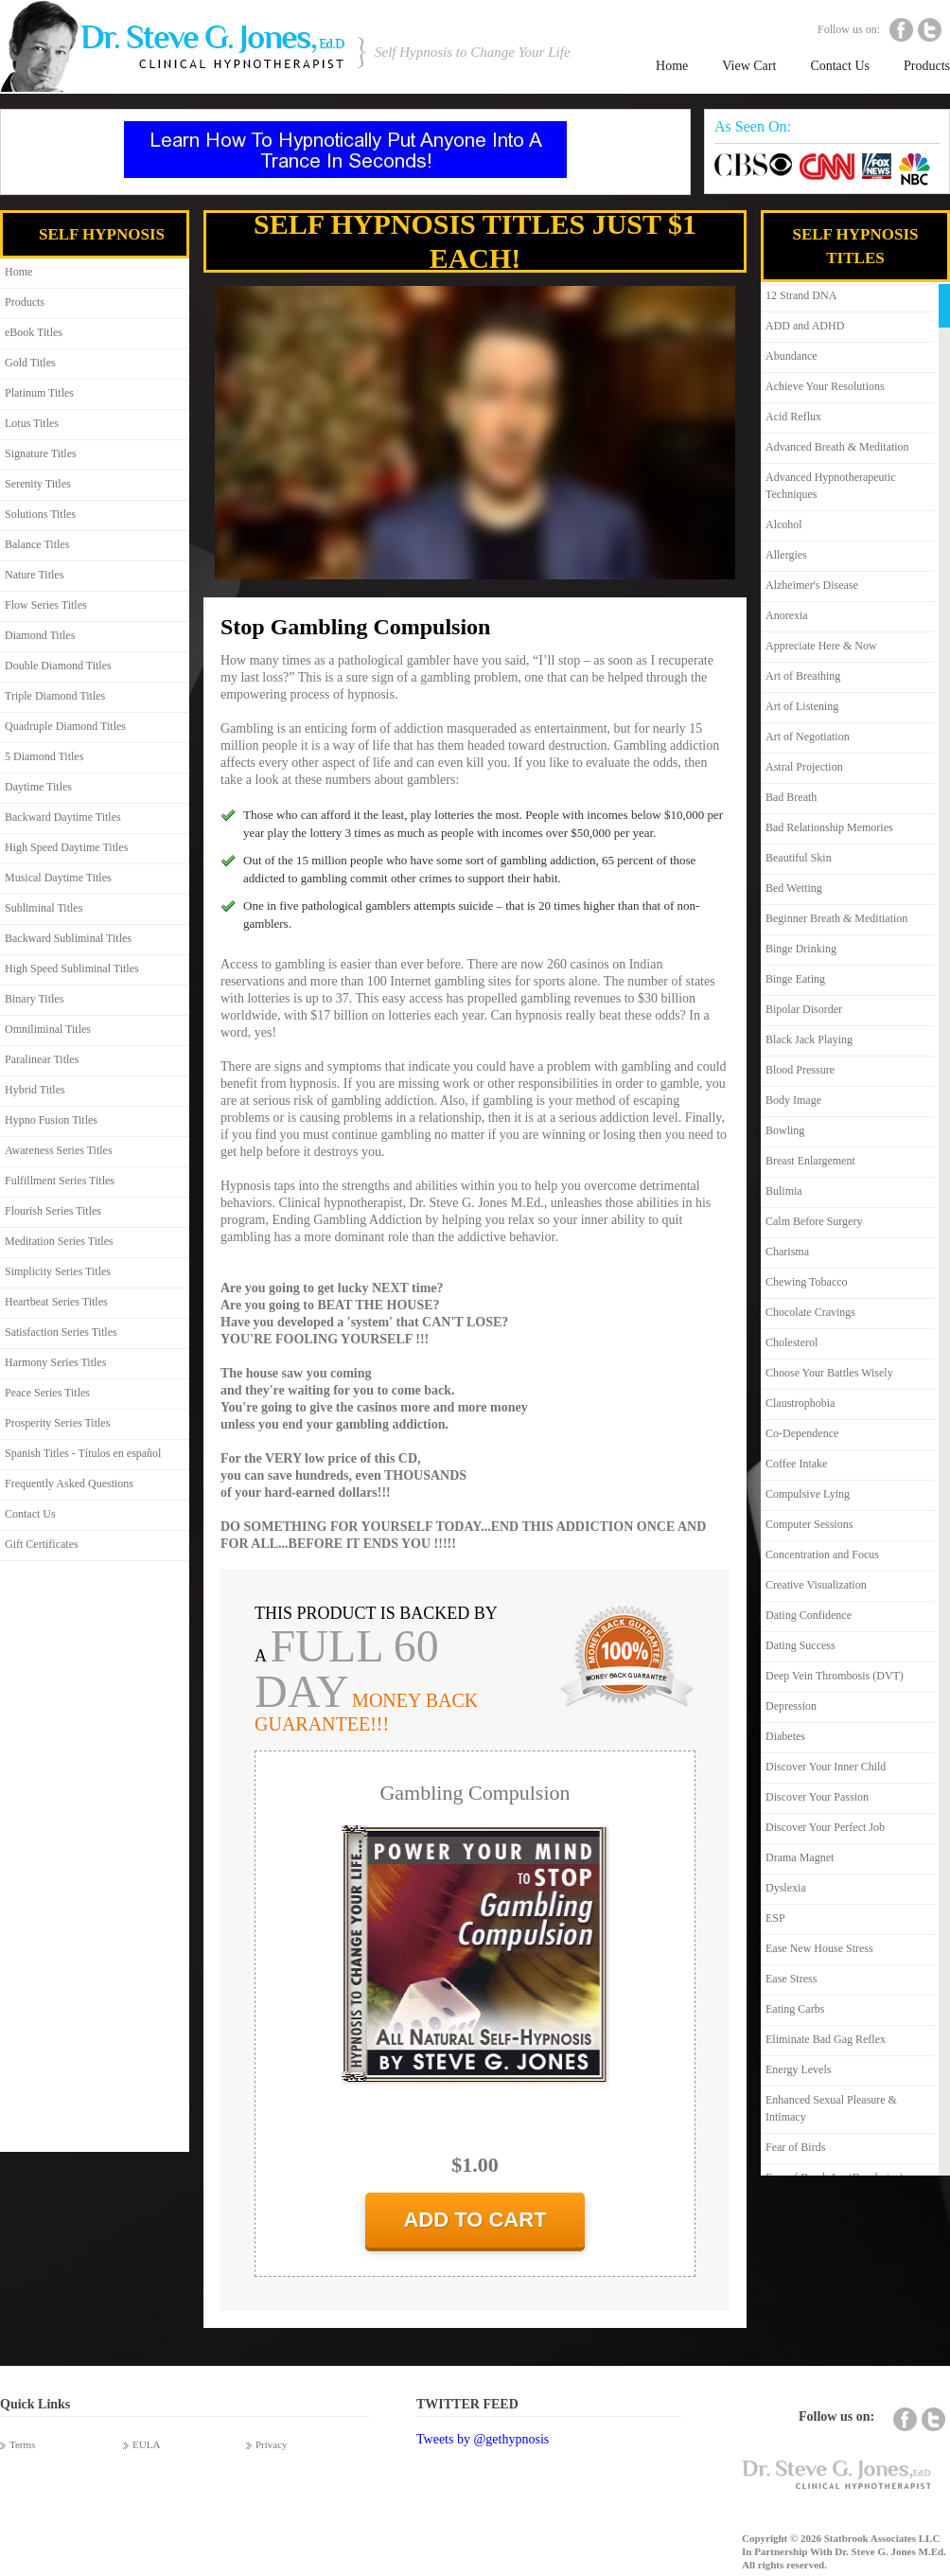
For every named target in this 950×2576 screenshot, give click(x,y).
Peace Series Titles (47, 1392)
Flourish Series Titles (53, 1210)
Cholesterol (791, 1342)
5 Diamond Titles (44, 756)
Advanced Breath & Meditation (837, 446)
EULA (146, 2444)
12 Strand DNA (800, 295)
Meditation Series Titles (59, 1241)
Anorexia (786, 615)
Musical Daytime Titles (58, 877)
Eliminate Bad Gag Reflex (825, 2039)
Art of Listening (801, 706)
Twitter (929, 30)
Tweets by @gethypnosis (482, 2439)
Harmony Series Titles (55, 1362)
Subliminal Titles (43, 908)
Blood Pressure (800, 1069)
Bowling (784, 1130)
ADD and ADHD (804, 325)
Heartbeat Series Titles (56, 1301)
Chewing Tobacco (806, 1281)
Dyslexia (785, 1887)
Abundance (791, 356)
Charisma (787, 1251)
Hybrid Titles (35, 1089)
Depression (791, 1706)
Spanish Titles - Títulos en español (83, 1453)
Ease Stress (791, 1978)
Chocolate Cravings (810, 1312)
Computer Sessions (809, 1524)
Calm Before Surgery (813, 1221)
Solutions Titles (40, 514)
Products (927, 66)
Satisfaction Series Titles (61, 1332)
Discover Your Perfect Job (825, 1827)
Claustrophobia (800, 1403)
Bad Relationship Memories (829, 827)
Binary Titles (34, 998)
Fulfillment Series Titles (59, 1180)
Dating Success (800, 1645)
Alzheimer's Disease (811, 585)
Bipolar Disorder (803, 1009)
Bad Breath (791, 797)
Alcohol (783, 524)
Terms (22, 2444)
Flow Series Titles (46, 605)
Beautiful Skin (798, 857)
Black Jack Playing (809, 1039)
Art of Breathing (802, 676)
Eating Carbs (794, 2009)
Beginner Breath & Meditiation (836, 918)
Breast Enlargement (810, 1160)
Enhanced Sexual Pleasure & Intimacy (831, 2108)
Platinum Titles (39, 393)
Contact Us (840, 66)
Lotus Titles (32, 423)
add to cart (474, 2219)
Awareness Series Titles (59, 1150)
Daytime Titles (38, 786)
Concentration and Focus (822, 1554)
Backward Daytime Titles (63, 817)
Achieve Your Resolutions (825, 386)
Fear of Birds (795, 2147)
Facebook (901, 30)
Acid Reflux (793, 416)
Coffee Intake (796, 1463)
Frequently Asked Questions (69, 1483)
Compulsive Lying (807, 1494)
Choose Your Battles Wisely (829, 1372)
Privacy (271, 2444)
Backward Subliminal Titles (68, 938)
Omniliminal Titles (48, 1029)
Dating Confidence (808, 1615)
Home (672, 66)
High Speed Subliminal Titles (72, 968)
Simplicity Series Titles (58, 1271)
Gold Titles (30, 362)
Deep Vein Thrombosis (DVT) (834, 1675)
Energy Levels (798, 2069)
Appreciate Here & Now (821, 645)
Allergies (786, 554)
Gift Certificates (42, 1544)
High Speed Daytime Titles (66, 847)
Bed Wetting (793, 888)
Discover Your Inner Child (825, 1766)
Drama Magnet (799, 1857)
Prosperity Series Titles (57, 1423)
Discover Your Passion (817, 1796)
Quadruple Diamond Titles (65, 726)
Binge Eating (795, 979)
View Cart (749, 66)
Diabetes (785, 1736)
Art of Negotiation (807, 736)
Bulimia (783, 1191)
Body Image (793, 1100)
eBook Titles (33, 332)
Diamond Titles (40, 635)
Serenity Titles (38, 483)
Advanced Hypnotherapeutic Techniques (830, 486)
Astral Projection (804, 766)
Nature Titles (34, 574)
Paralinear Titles (42, 1059)
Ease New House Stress (819, 1948)
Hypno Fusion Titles (51, 1120)
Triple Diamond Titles (55, 695)
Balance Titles (37, 544)
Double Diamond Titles (58, 665)
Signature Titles (41, 453)
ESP (775, 1918)
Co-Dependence (801, 1433)
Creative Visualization (816, 1584)
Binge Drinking (800, 948)
